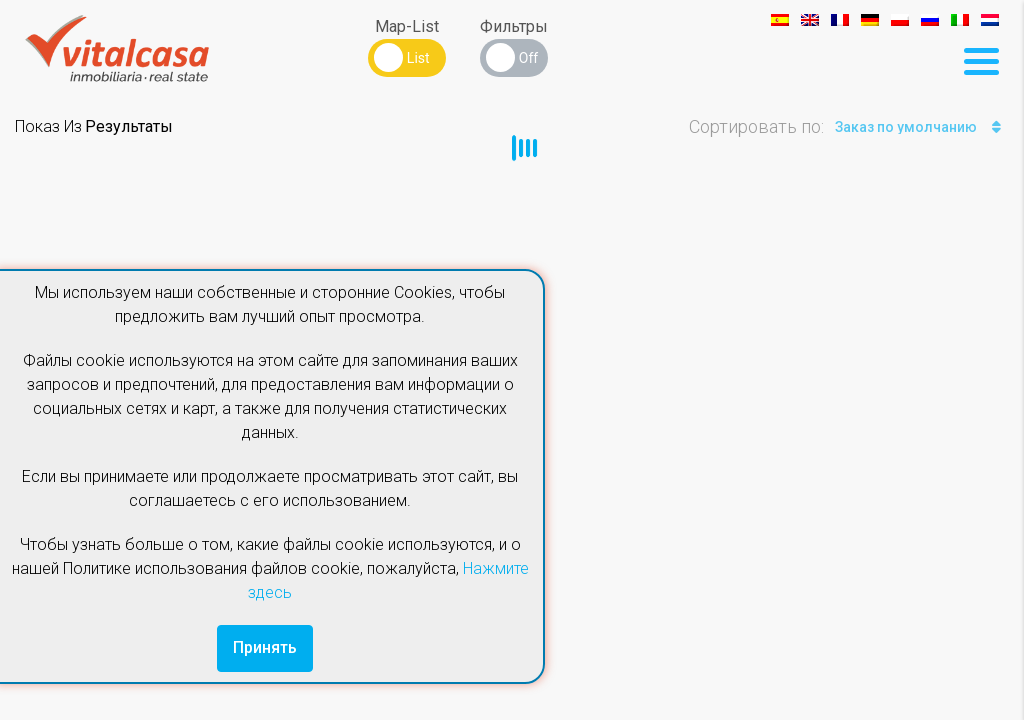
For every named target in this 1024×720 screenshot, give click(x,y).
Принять (265, 647)
